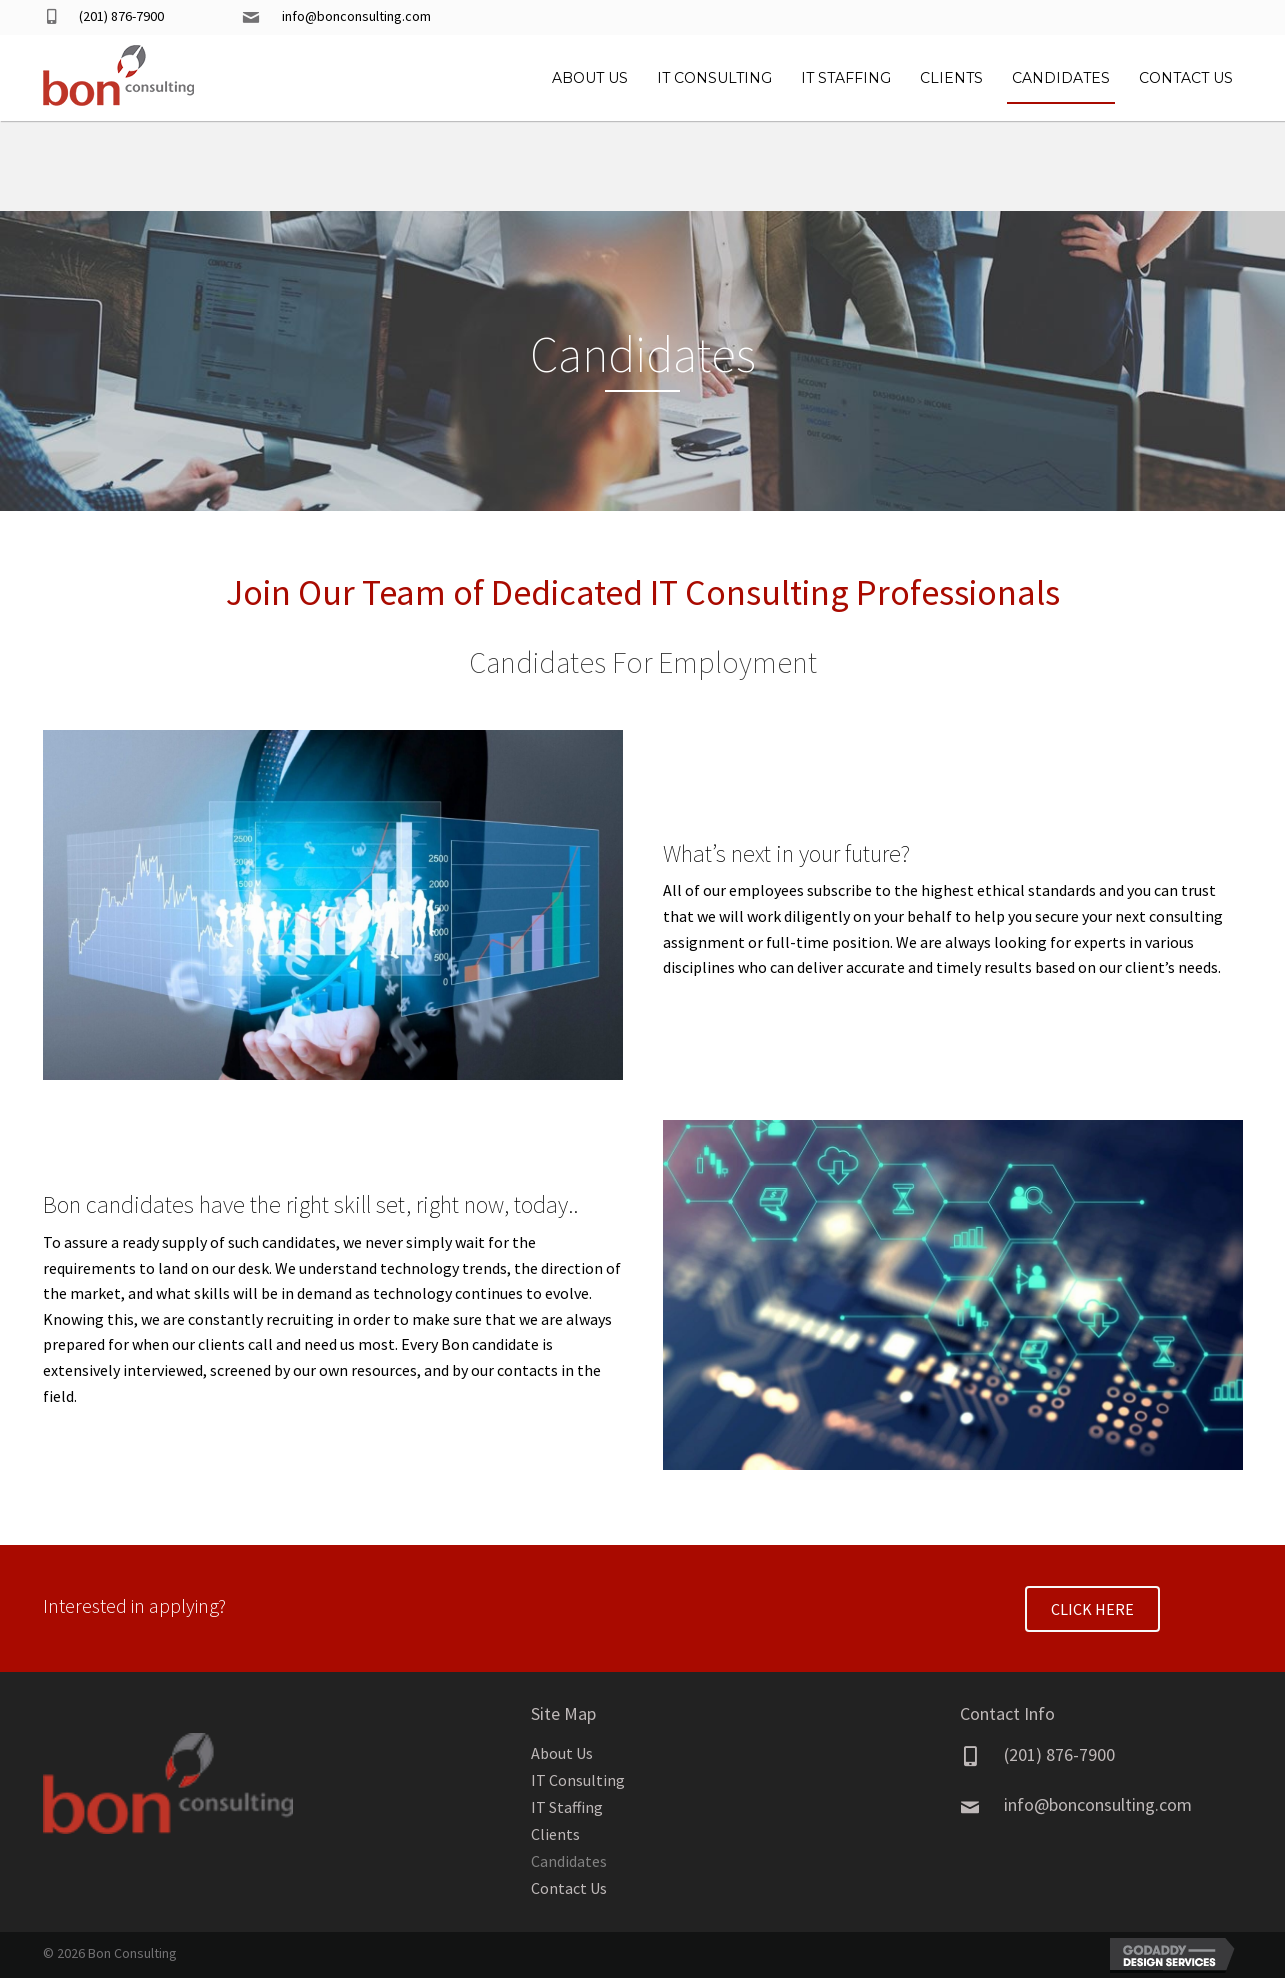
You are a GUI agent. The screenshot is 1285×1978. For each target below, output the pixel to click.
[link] (590, 76)
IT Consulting (578, 1780)
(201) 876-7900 (121, 16)
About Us (562, 1753)
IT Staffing (567, 1807)
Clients (555, 1834)
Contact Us (569, 1888)
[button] (1092, 1609)
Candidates (569, 1861)
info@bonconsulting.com (356, 16)
